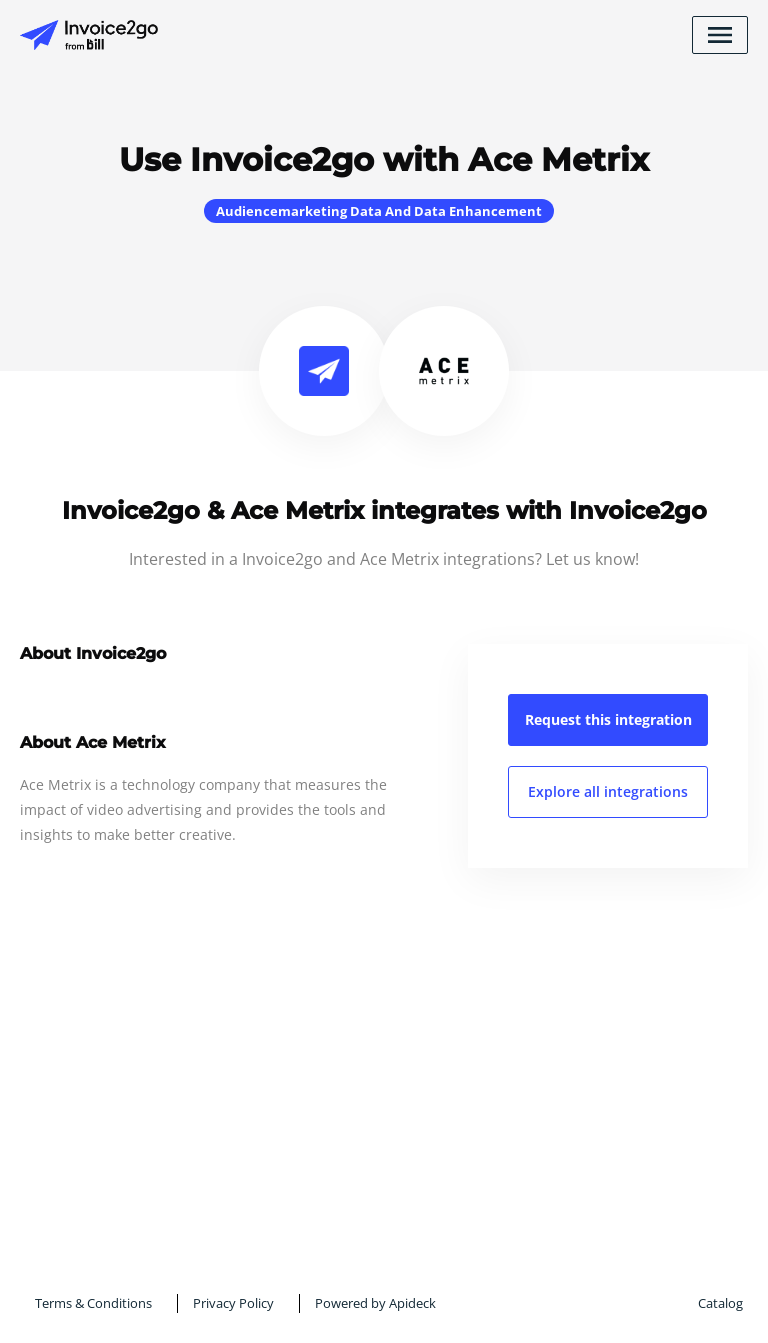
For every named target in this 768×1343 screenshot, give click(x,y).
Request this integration (608, 719)
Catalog (720, 1303)
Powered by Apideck (375, 1303)
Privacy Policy (233, 1303)
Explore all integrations (608, 791)
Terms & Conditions (93, 1303)
